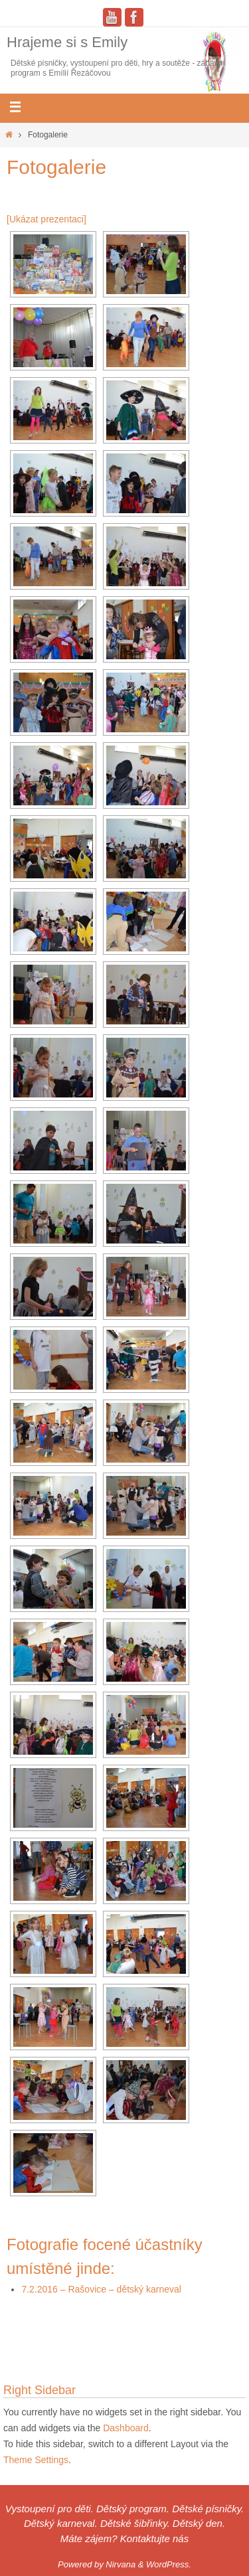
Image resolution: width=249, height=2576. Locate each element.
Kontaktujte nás (154, 2538)
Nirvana (120, 2564)
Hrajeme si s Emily (67, 42)
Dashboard (126, 2428)
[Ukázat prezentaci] (46, 219)
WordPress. (168, 2564)
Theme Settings (35, 2460)
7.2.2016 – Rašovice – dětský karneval (101, 2289)
